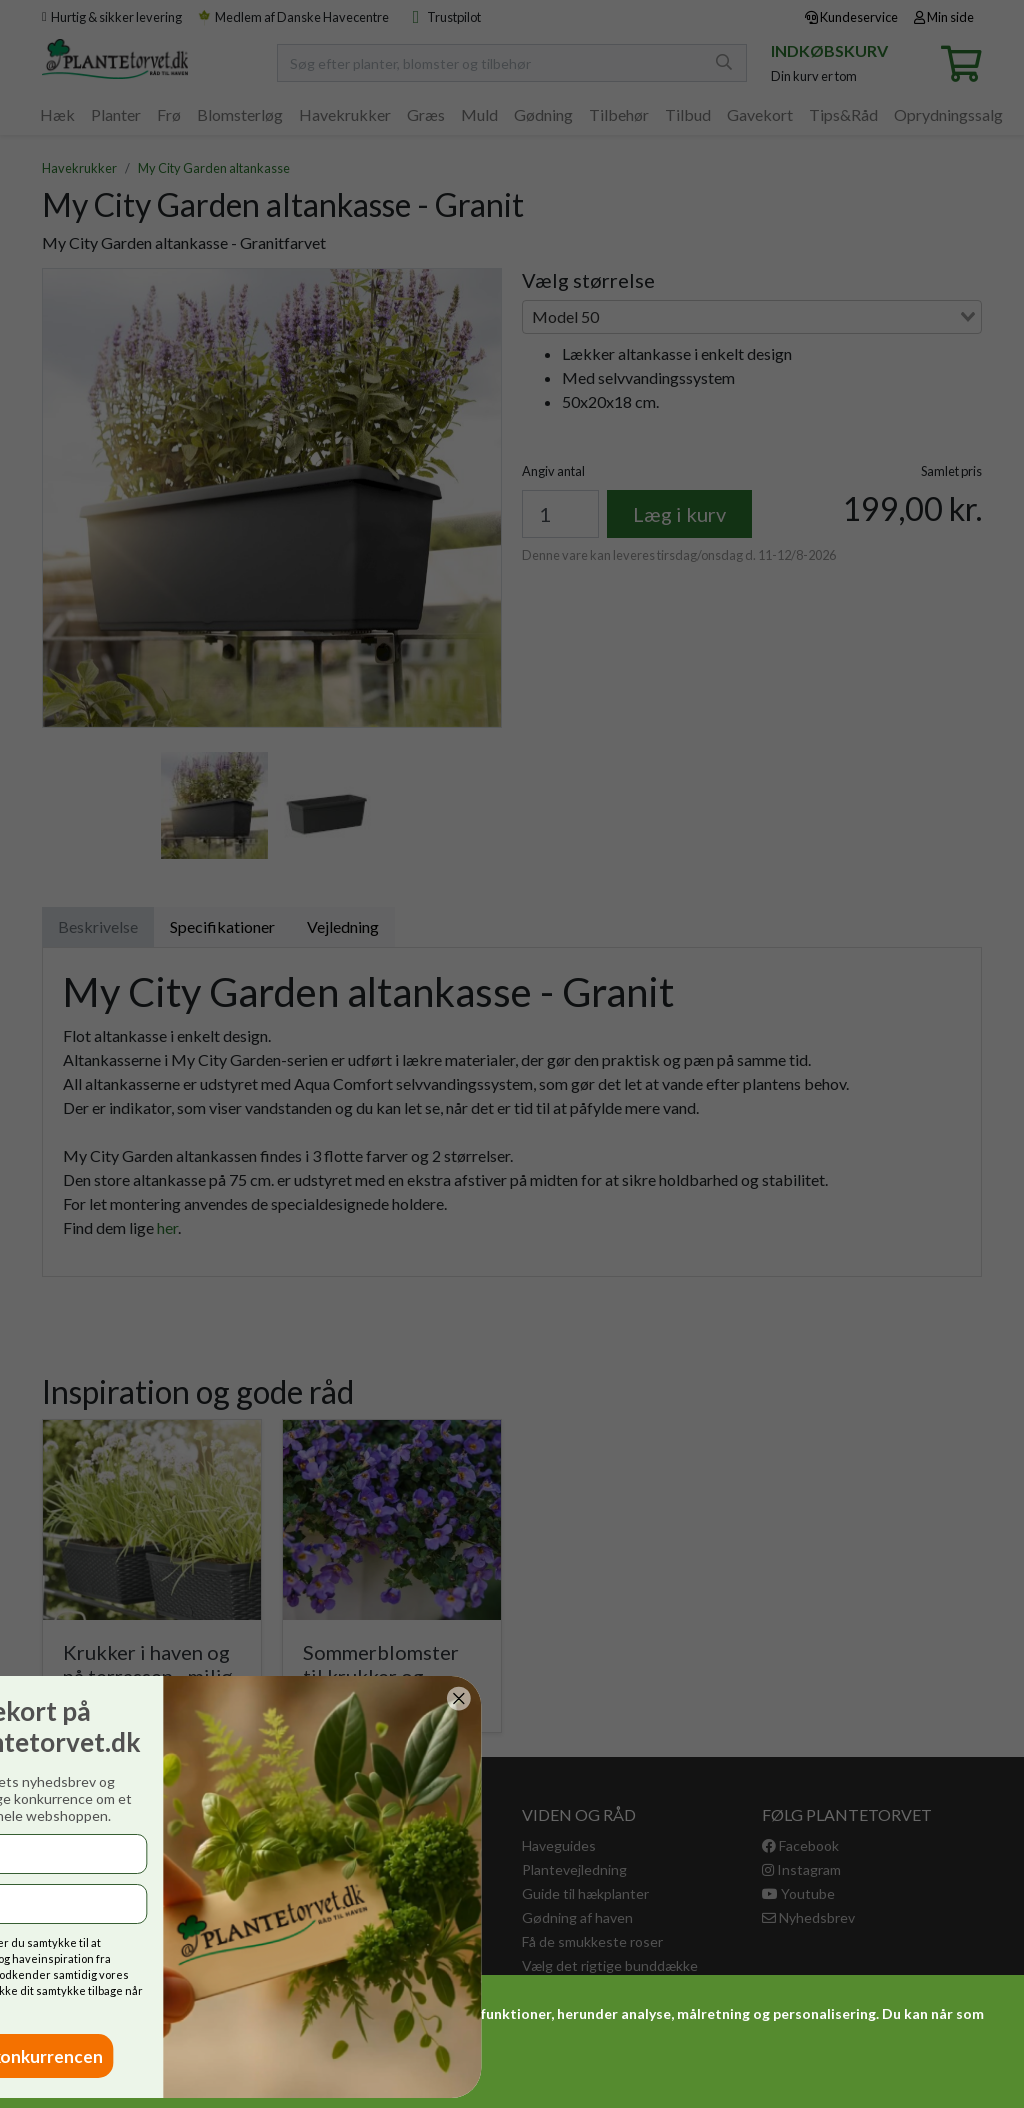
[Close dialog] (67, 1698)
